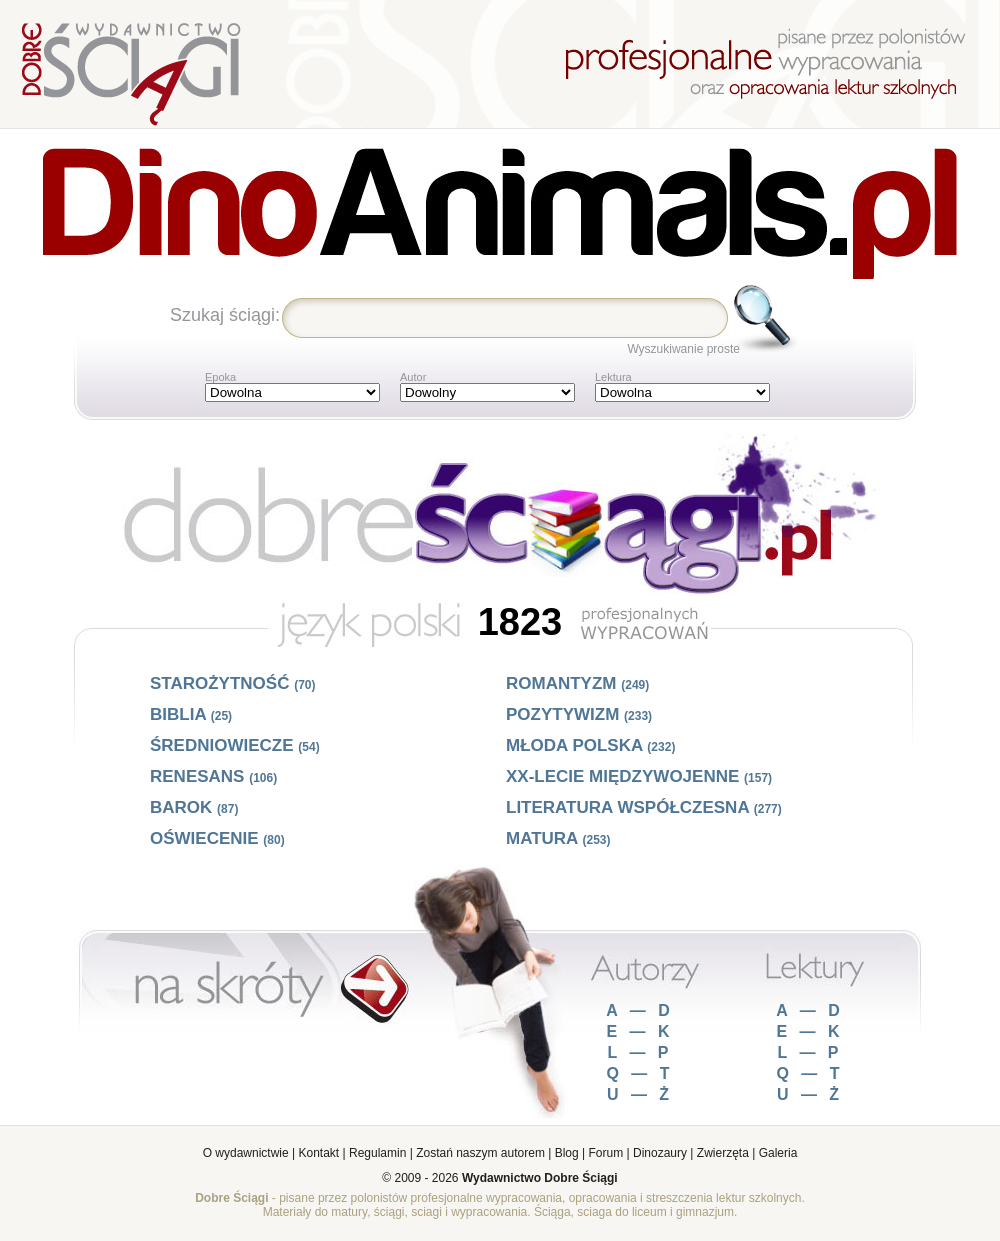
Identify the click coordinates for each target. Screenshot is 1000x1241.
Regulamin (377, 1153)
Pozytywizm (579, 714)
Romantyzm (577, 683)
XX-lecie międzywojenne (639, 776)
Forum (606, 1153)
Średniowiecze (235, 745)
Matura (558, 838)
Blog (567, 1153)
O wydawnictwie (246, 1153)
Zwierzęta (723, 1153)
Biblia (191, 714)
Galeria (778, 1153)
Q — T (639, 1073)
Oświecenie (217, 838)
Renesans (213, 776)
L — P (639, 1052)
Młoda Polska (590, 745)
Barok (194, 807)
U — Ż (640, 1094)
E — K (639, 1031)
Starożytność (233, 683)
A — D (639, 1010)
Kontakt (319, 1153)
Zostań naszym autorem (480, 1153)
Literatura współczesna (644, 807)
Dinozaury (660, 1153)
